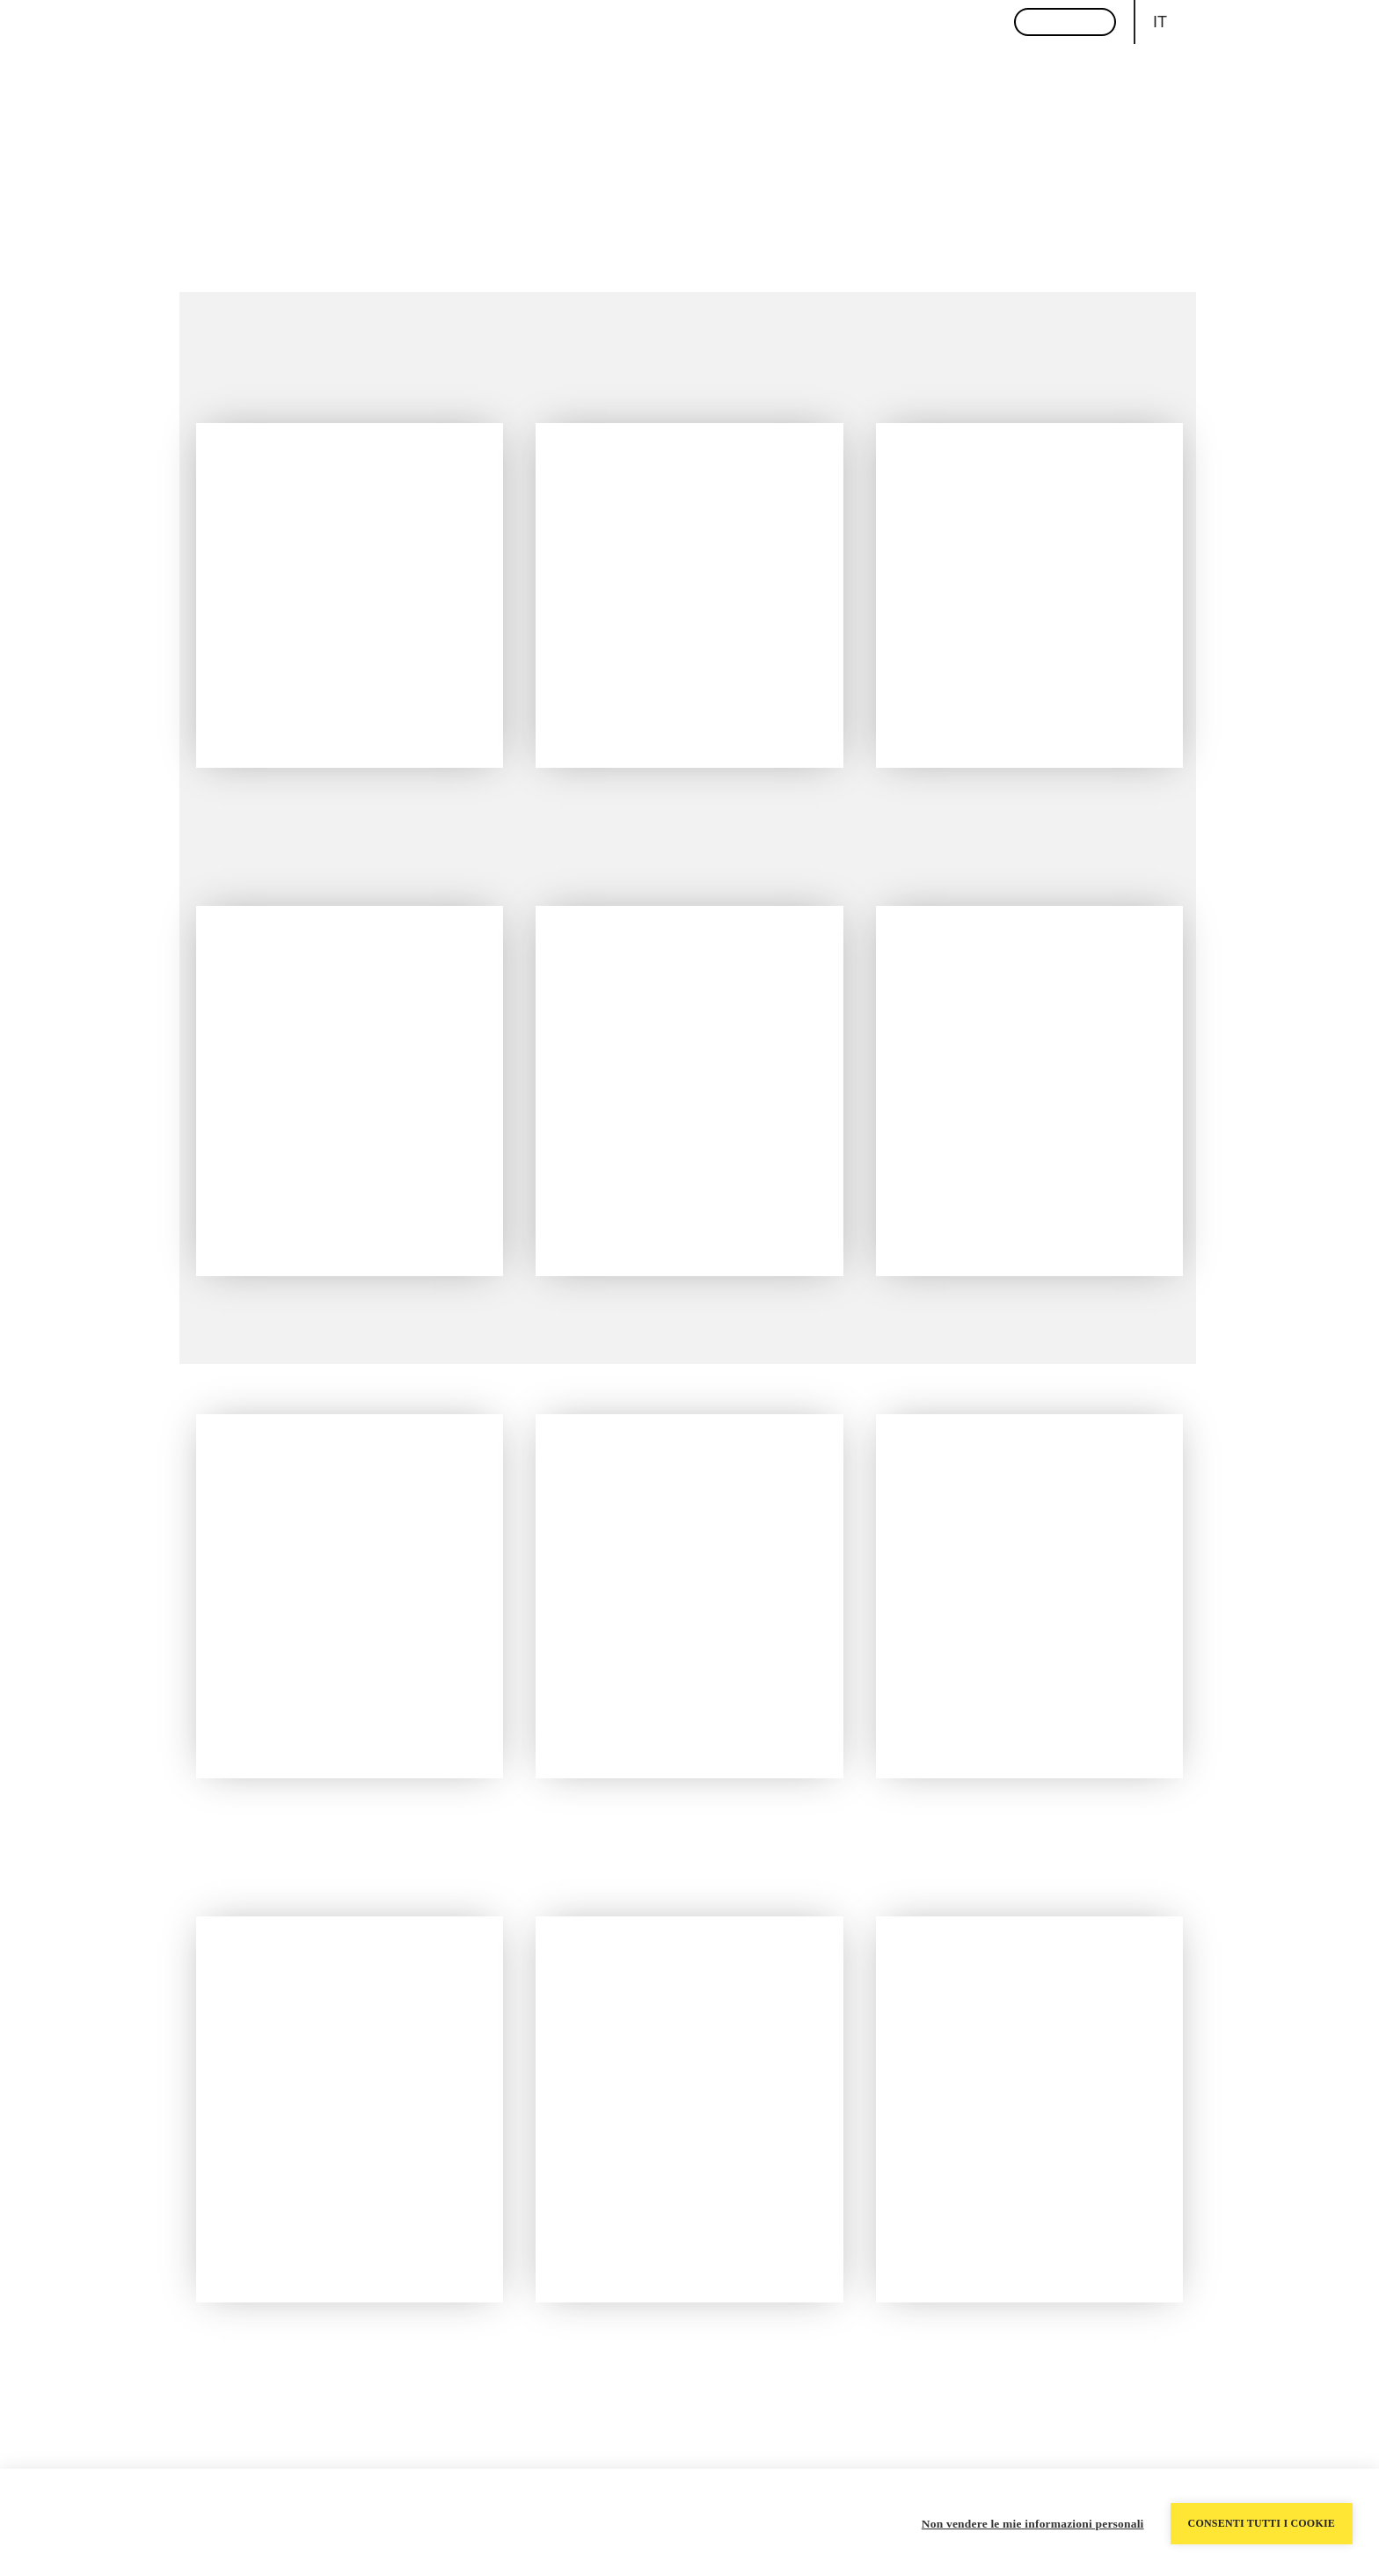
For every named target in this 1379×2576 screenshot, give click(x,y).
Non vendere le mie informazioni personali (1033, 2522)
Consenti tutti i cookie (1261, 2522)
